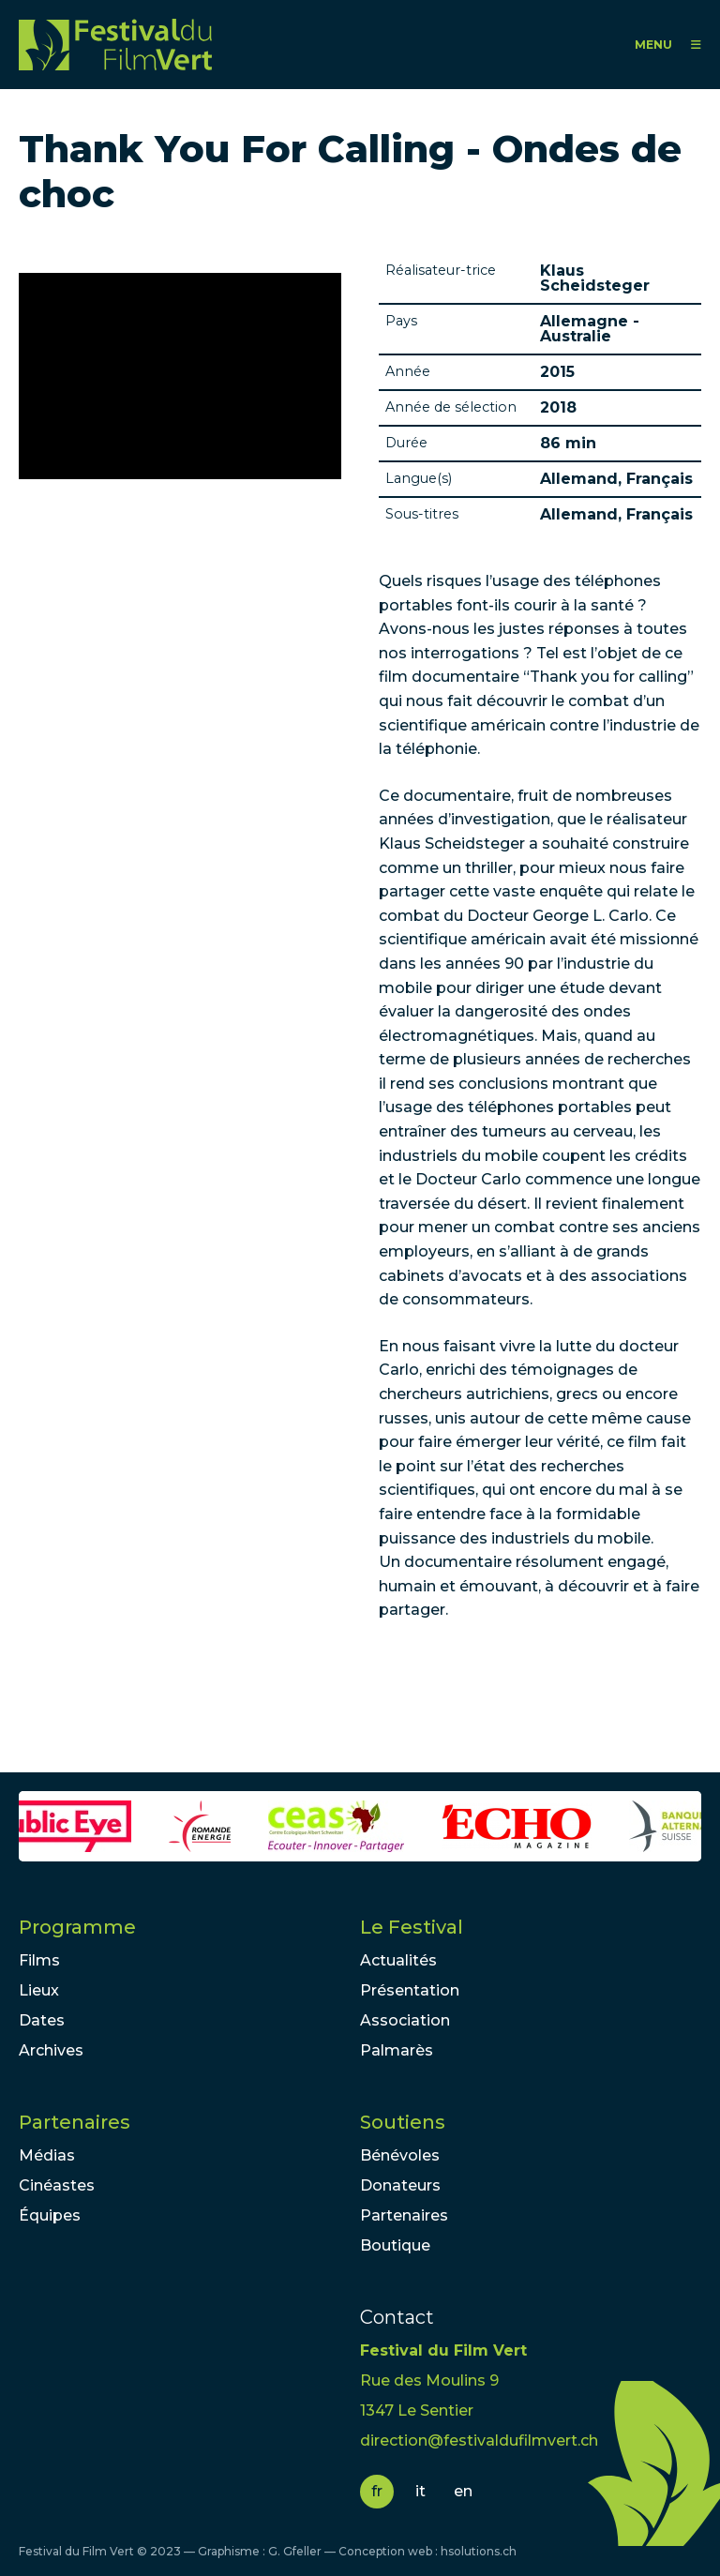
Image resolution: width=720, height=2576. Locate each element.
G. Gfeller (295, 2551)
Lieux (39, 1990)
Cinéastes (57, 2185)
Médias (47, 2155)
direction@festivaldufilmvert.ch (479, 2440)
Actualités (398, 1960)
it (420, 2491)
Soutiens (402, 2122)
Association (405, 2020)
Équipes (50, 2215)
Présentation (409, 1990)
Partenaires (74, 2122)
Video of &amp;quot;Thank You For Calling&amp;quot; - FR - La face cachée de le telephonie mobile (180, 376)
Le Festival (411, 1927)
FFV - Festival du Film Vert (115, 44)
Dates (42, 2020)
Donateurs (400, 2185)
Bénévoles (400, 2155)
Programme (77, 1927)
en (463, 2491)
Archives (51, 2050)
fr (376, 2491)
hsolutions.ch (479, 2551)
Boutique (395, 2245)
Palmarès (396, 2050)
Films (39, 1960)
